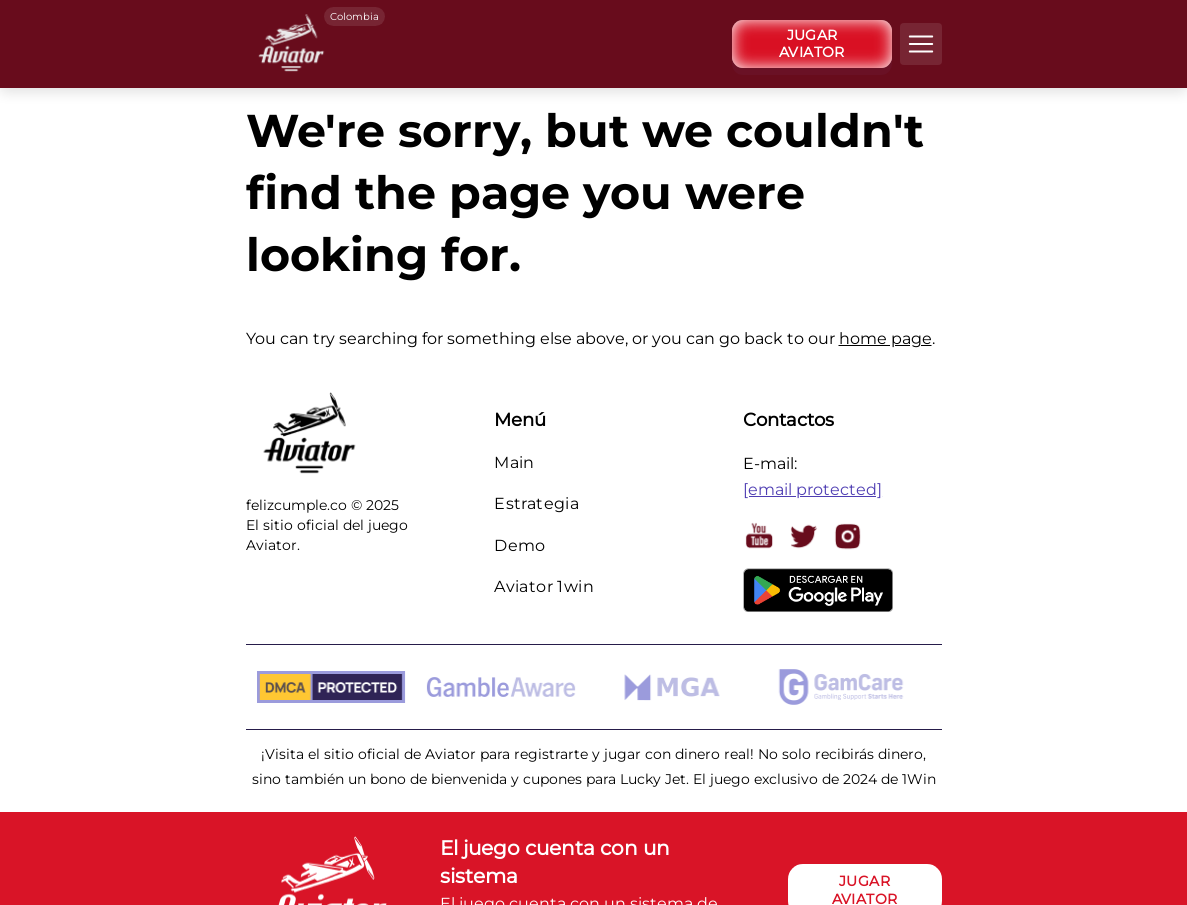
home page (885, 338)
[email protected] (812, 489)
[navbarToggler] (921, 44)
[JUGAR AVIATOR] (812, 44)
